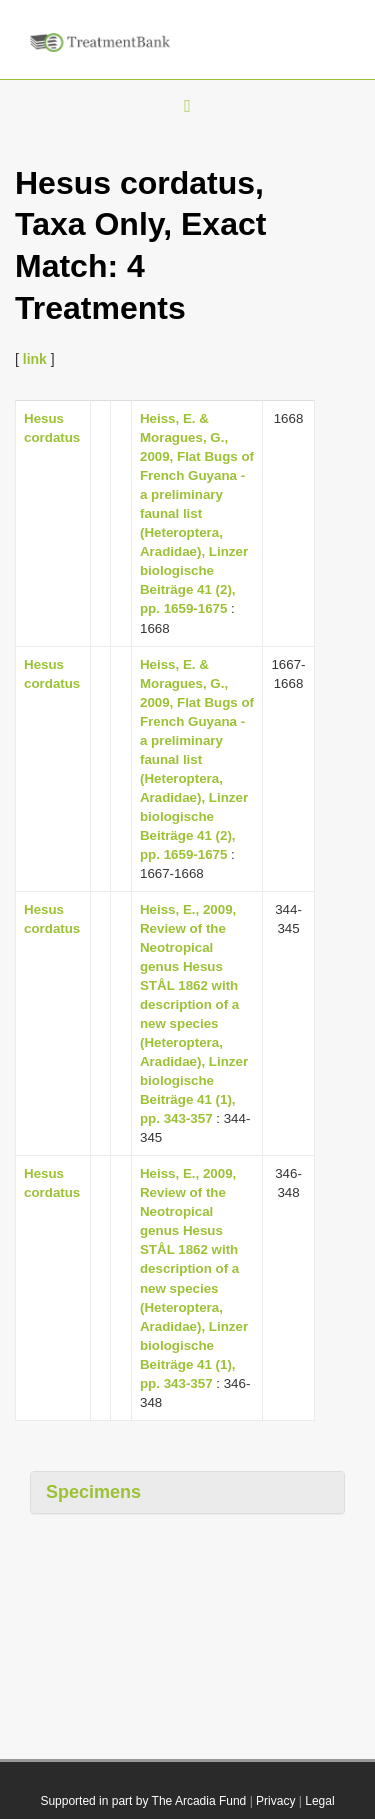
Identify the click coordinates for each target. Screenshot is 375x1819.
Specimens (93, 1492)
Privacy (275, 1801)
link (35, 359)
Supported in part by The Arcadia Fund (143, 1801)
